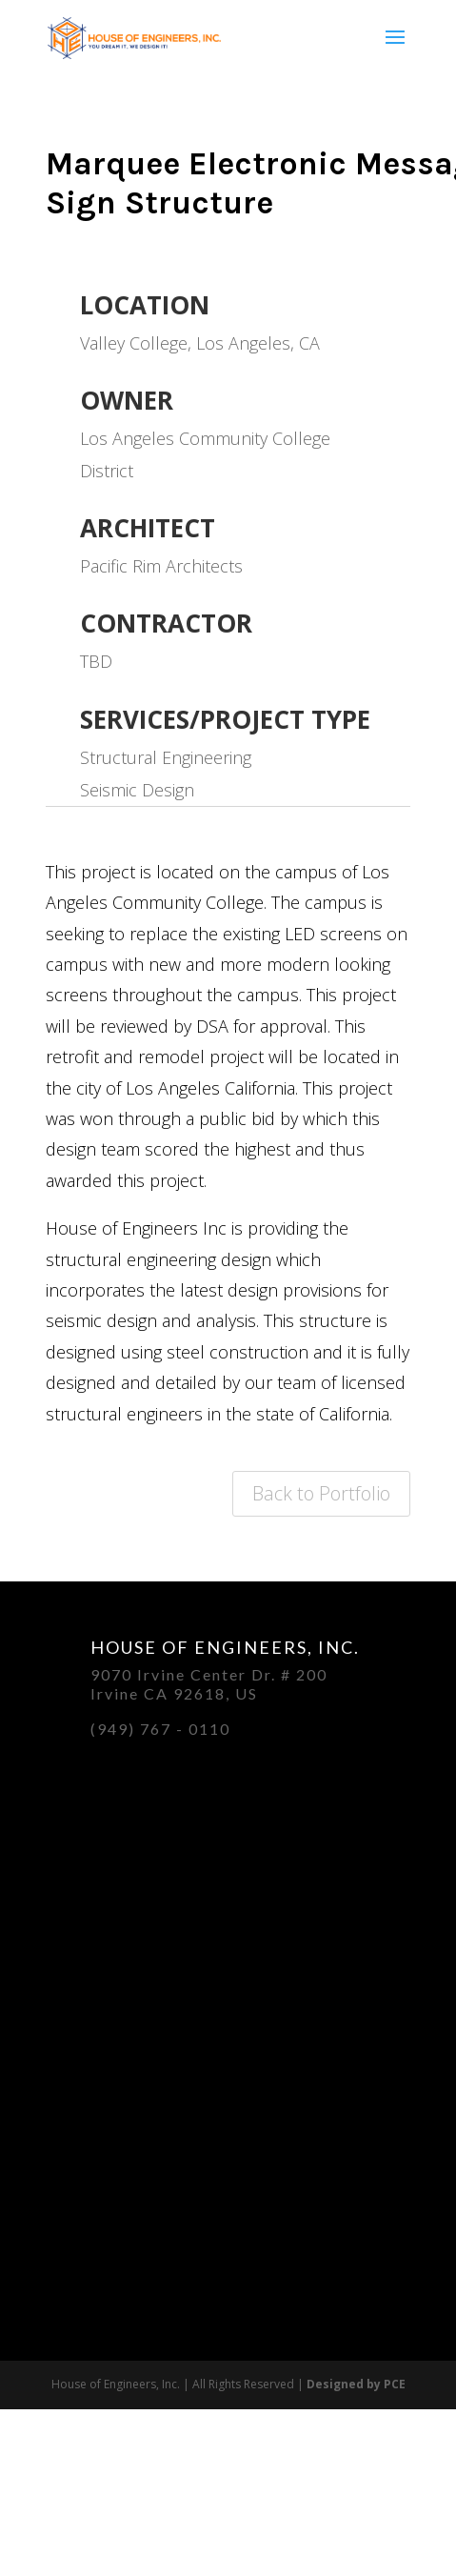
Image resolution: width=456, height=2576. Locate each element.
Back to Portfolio (321, 1493)
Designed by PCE (356, 2384)
